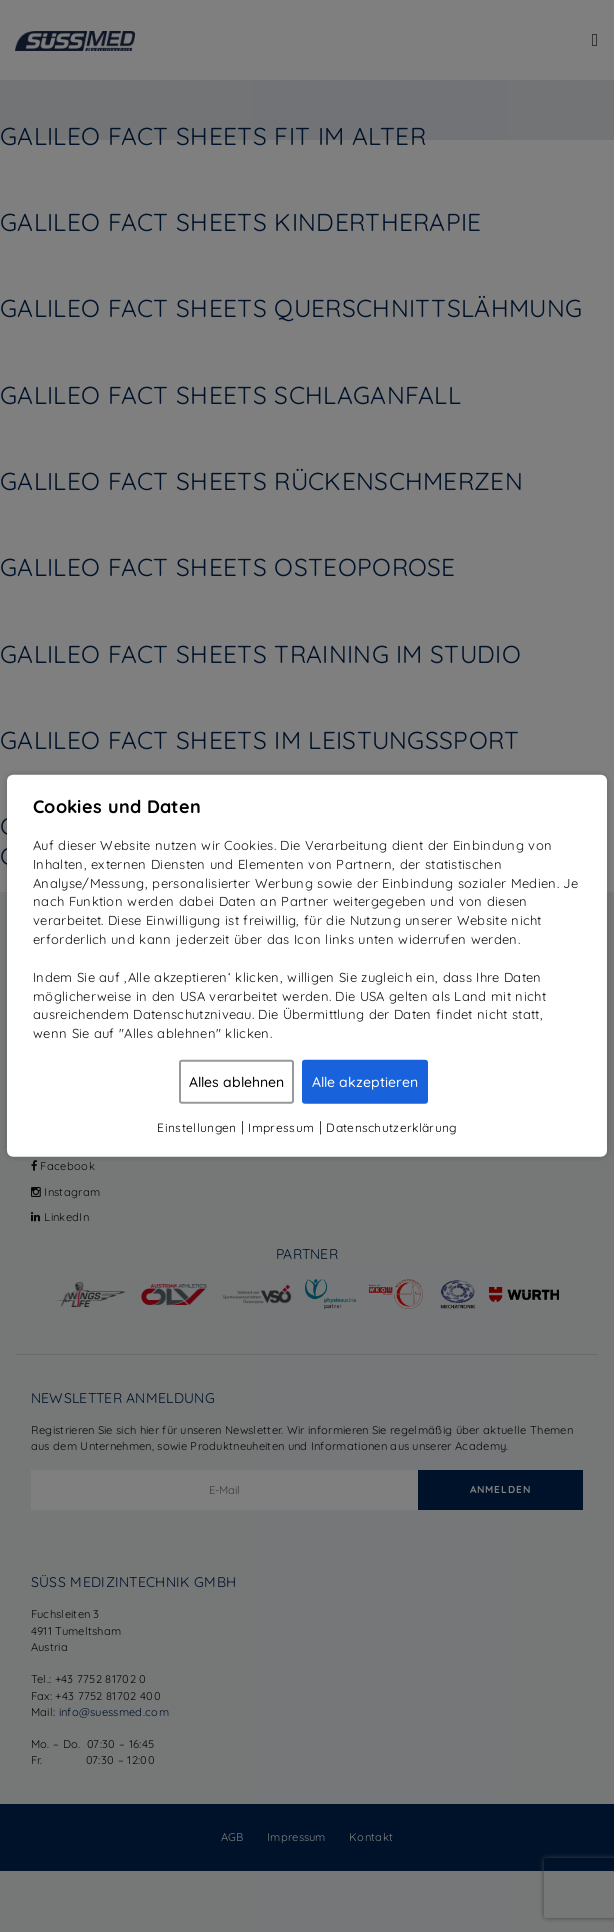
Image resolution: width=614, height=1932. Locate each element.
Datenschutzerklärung (391, 1127)
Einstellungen (196, 1127)
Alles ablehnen (236, 1082)
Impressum (281, 1127)
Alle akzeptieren (365, 1082)
